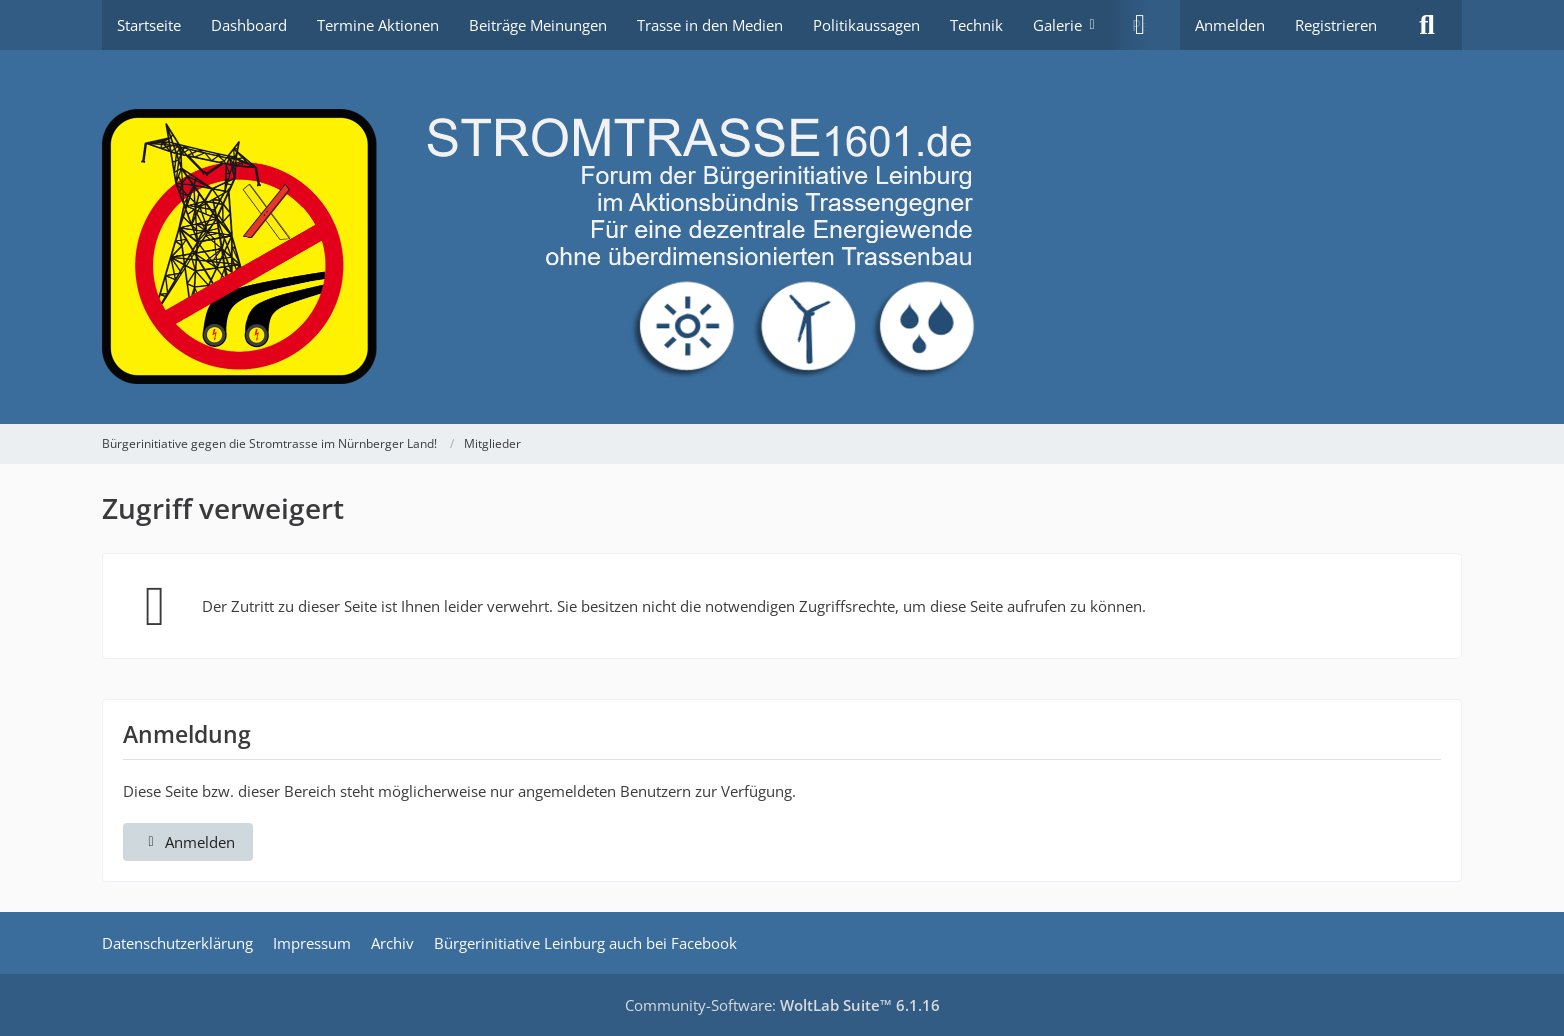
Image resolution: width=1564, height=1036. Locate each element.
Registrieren (1336, 25)
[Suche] (1427, 25)
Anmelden (1230, 25)
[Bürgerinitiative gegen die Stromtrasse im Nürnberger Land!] (782, 237)
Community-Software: (782, 1005)
